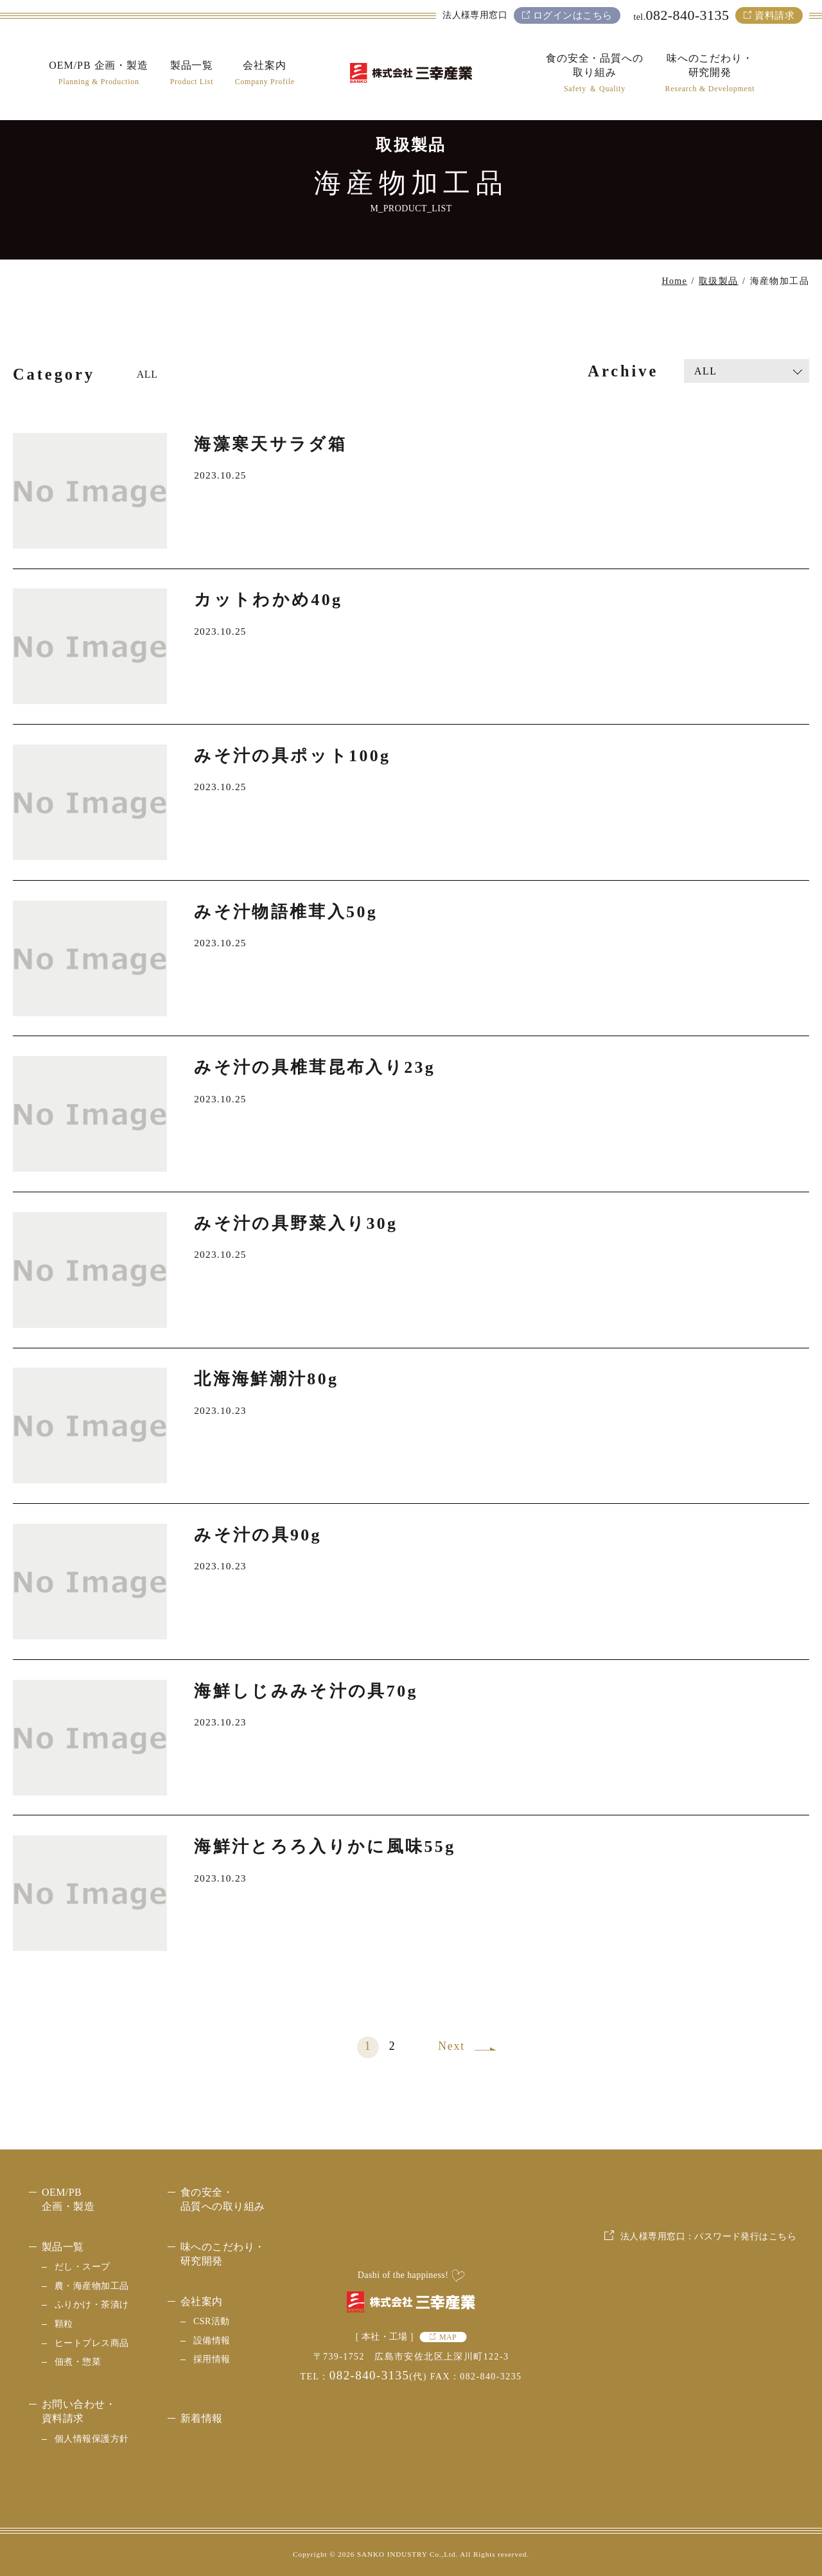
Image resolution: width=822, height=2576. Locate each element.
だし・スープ (82, 2267)
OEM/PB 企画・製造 (68, 2199)
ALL (147, 374)
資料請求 (774, 15)
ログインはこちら (572, 15)
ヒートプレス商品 (91, 2343)
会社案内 (201, 2301)
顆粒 (64, 2324)
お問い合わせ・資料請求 (79, 2411)
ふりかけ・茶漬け (91, 2304)
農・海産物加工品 (91, 2286)
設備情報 (212, 2340)
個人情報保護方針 (91, 2439)
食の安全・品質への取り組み (222, 2199)
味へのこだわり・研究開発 (222, 2253)
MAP (448, 2337)
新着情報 (201, 2418)
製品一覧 (63, 2246)
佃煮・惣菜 (78, 2362)
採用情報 (212, 2359)
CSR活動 (211, 2321)
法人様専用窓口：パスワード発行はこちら (708, 2332)
